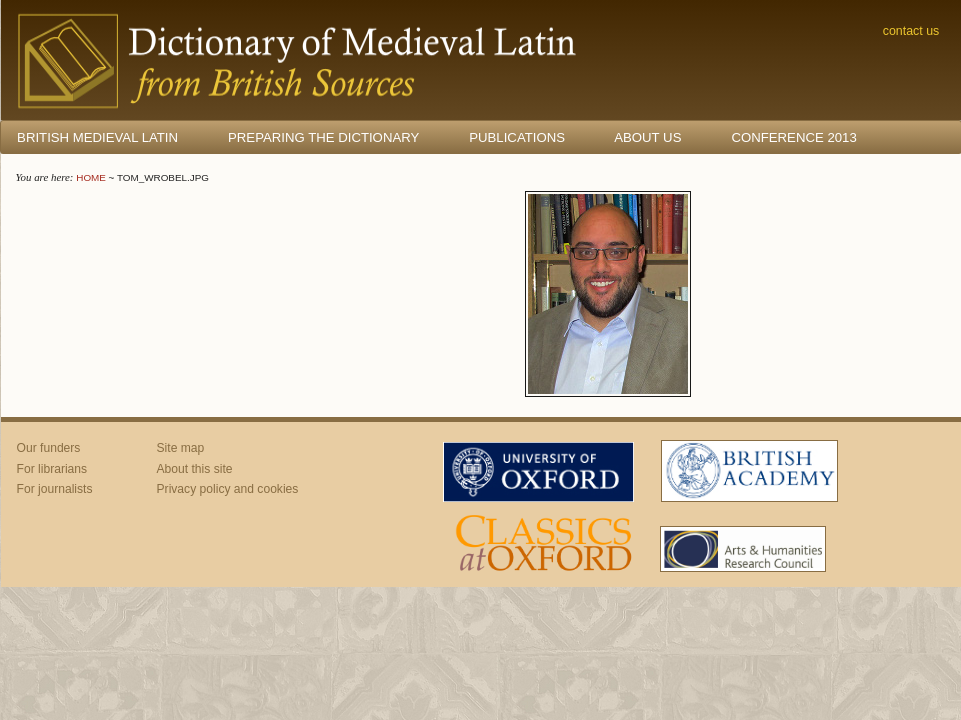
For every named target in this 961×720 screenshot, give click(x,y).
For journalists (55, 489)
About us (647, 137)
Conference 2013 (793, 137)
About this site (195, 469)
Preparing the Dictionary (323, 137)
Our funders (49, 448)
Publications (517, 137)
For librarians (52, 469)
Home (91, 177)
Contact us (911, 31)
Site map (181, 448)
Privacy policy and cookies (228, 489)
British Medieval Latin (97, 137)
